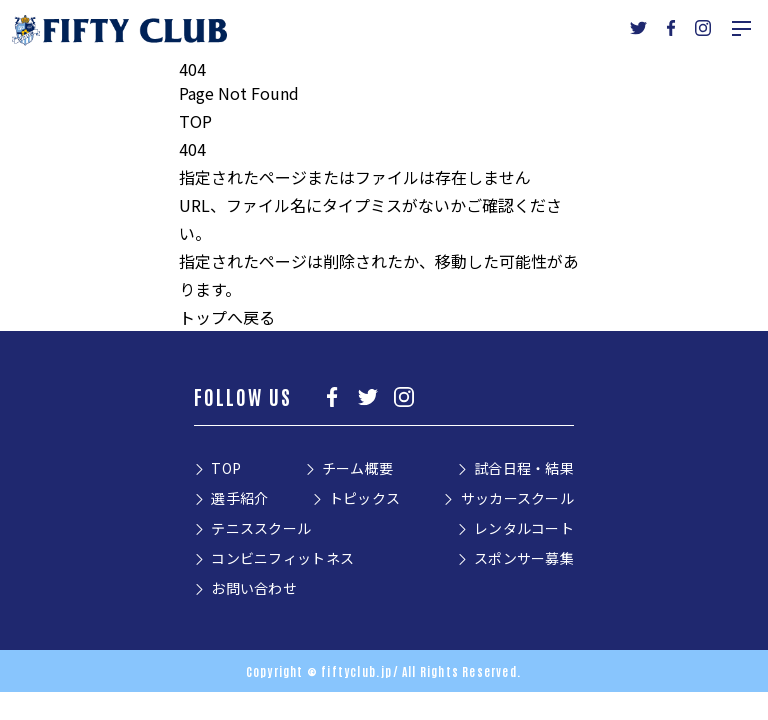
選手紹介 (239, 498)
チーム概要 (357, 468)
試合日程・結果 (524, 468)
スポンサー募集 (524, 558)
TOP (195, 121)
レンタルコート (524, 528)
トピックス (364, 498)
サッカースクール (517, 498)
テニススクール (261, 528)
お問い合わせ (254, 588)
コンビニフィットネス (282, 558)
